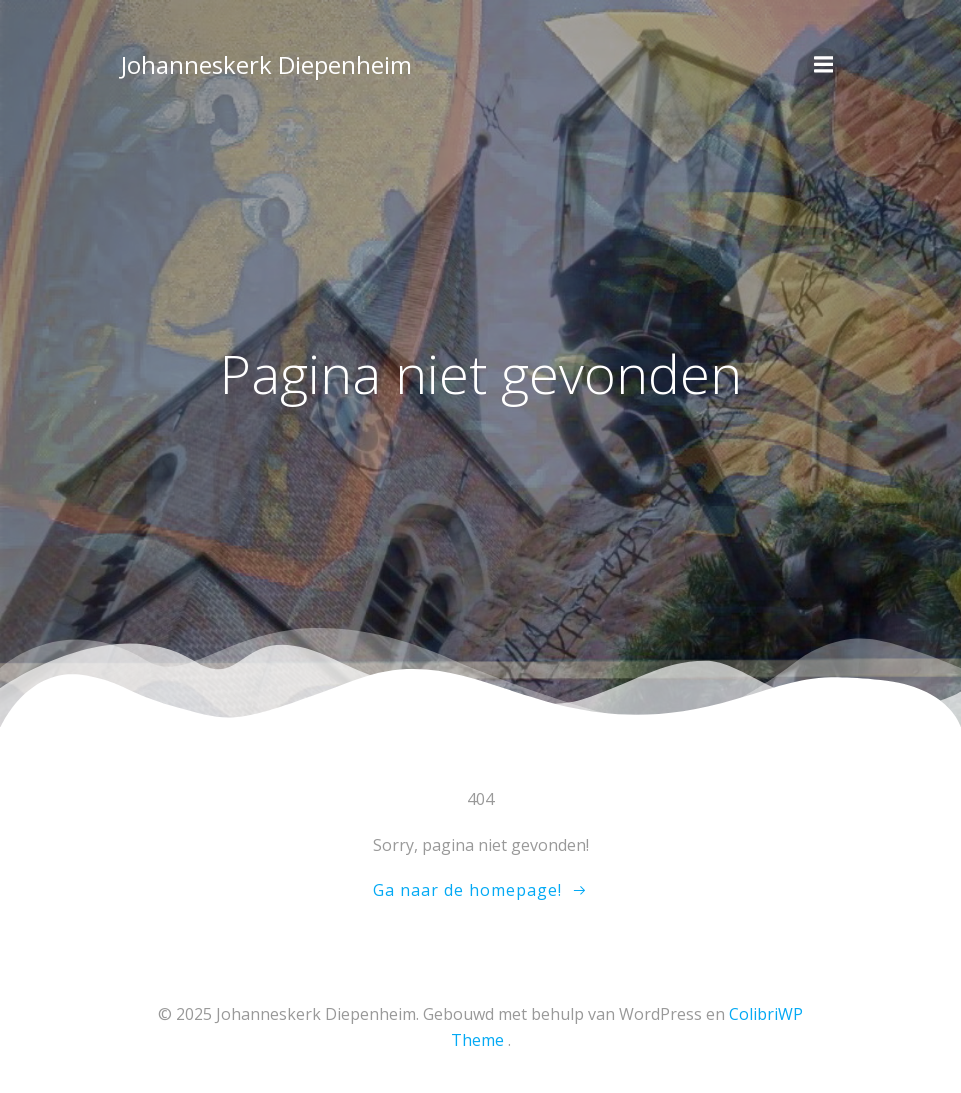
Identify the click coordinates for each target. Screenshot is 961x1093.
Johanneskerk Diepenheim (266, 64)
